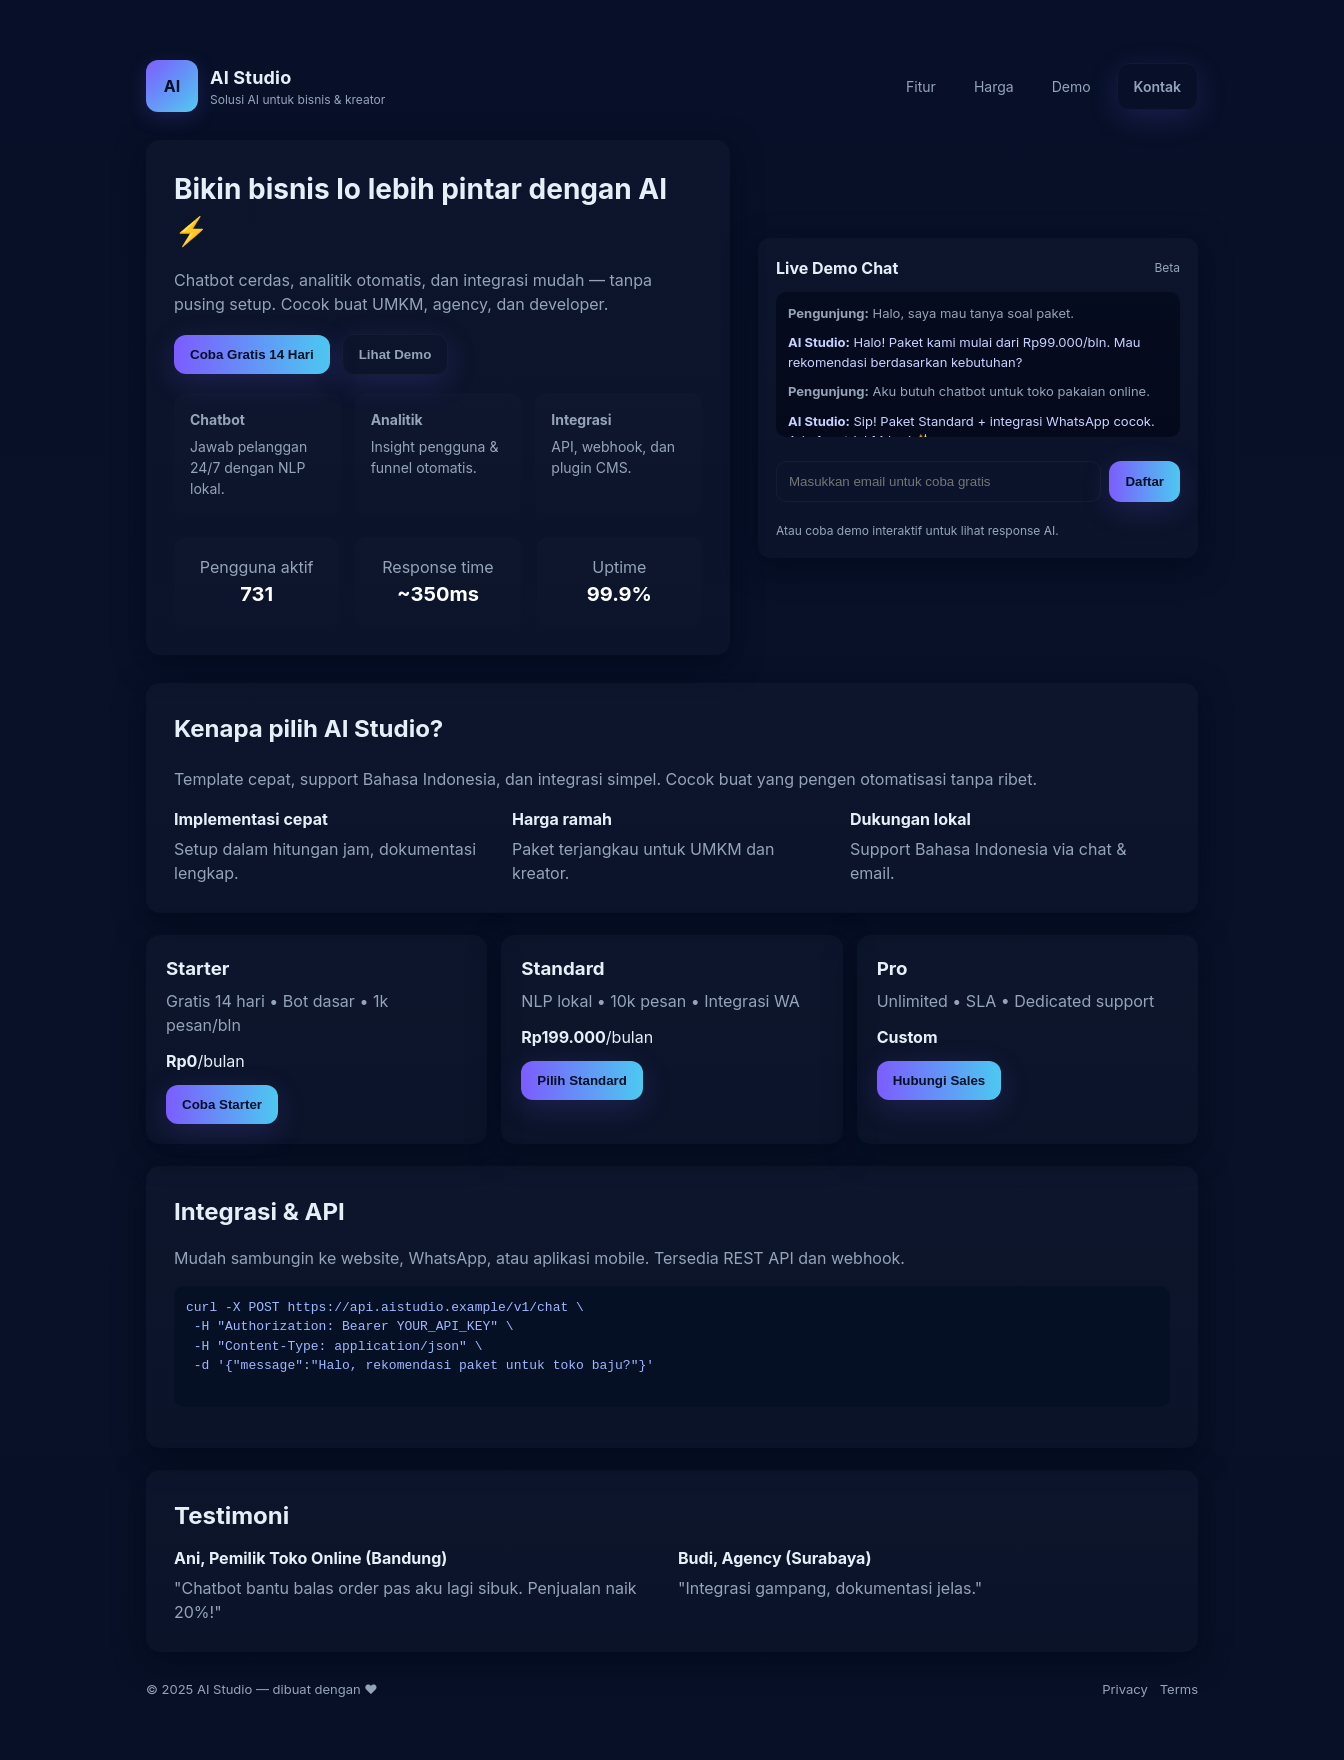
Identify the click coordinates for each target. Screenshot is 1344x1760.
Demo (1071, 86)
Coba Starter (222, 1104)
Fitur (921, 86)
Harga (994, 86)
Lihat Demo (395, 354)
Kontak (1157, 86)
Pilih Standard (582, 1080)
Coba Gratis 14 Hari (252, 354)
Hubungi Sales (939, 1080)
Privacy (1125, 1689)
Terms (1179, 1689)
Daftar (1144, 481)
